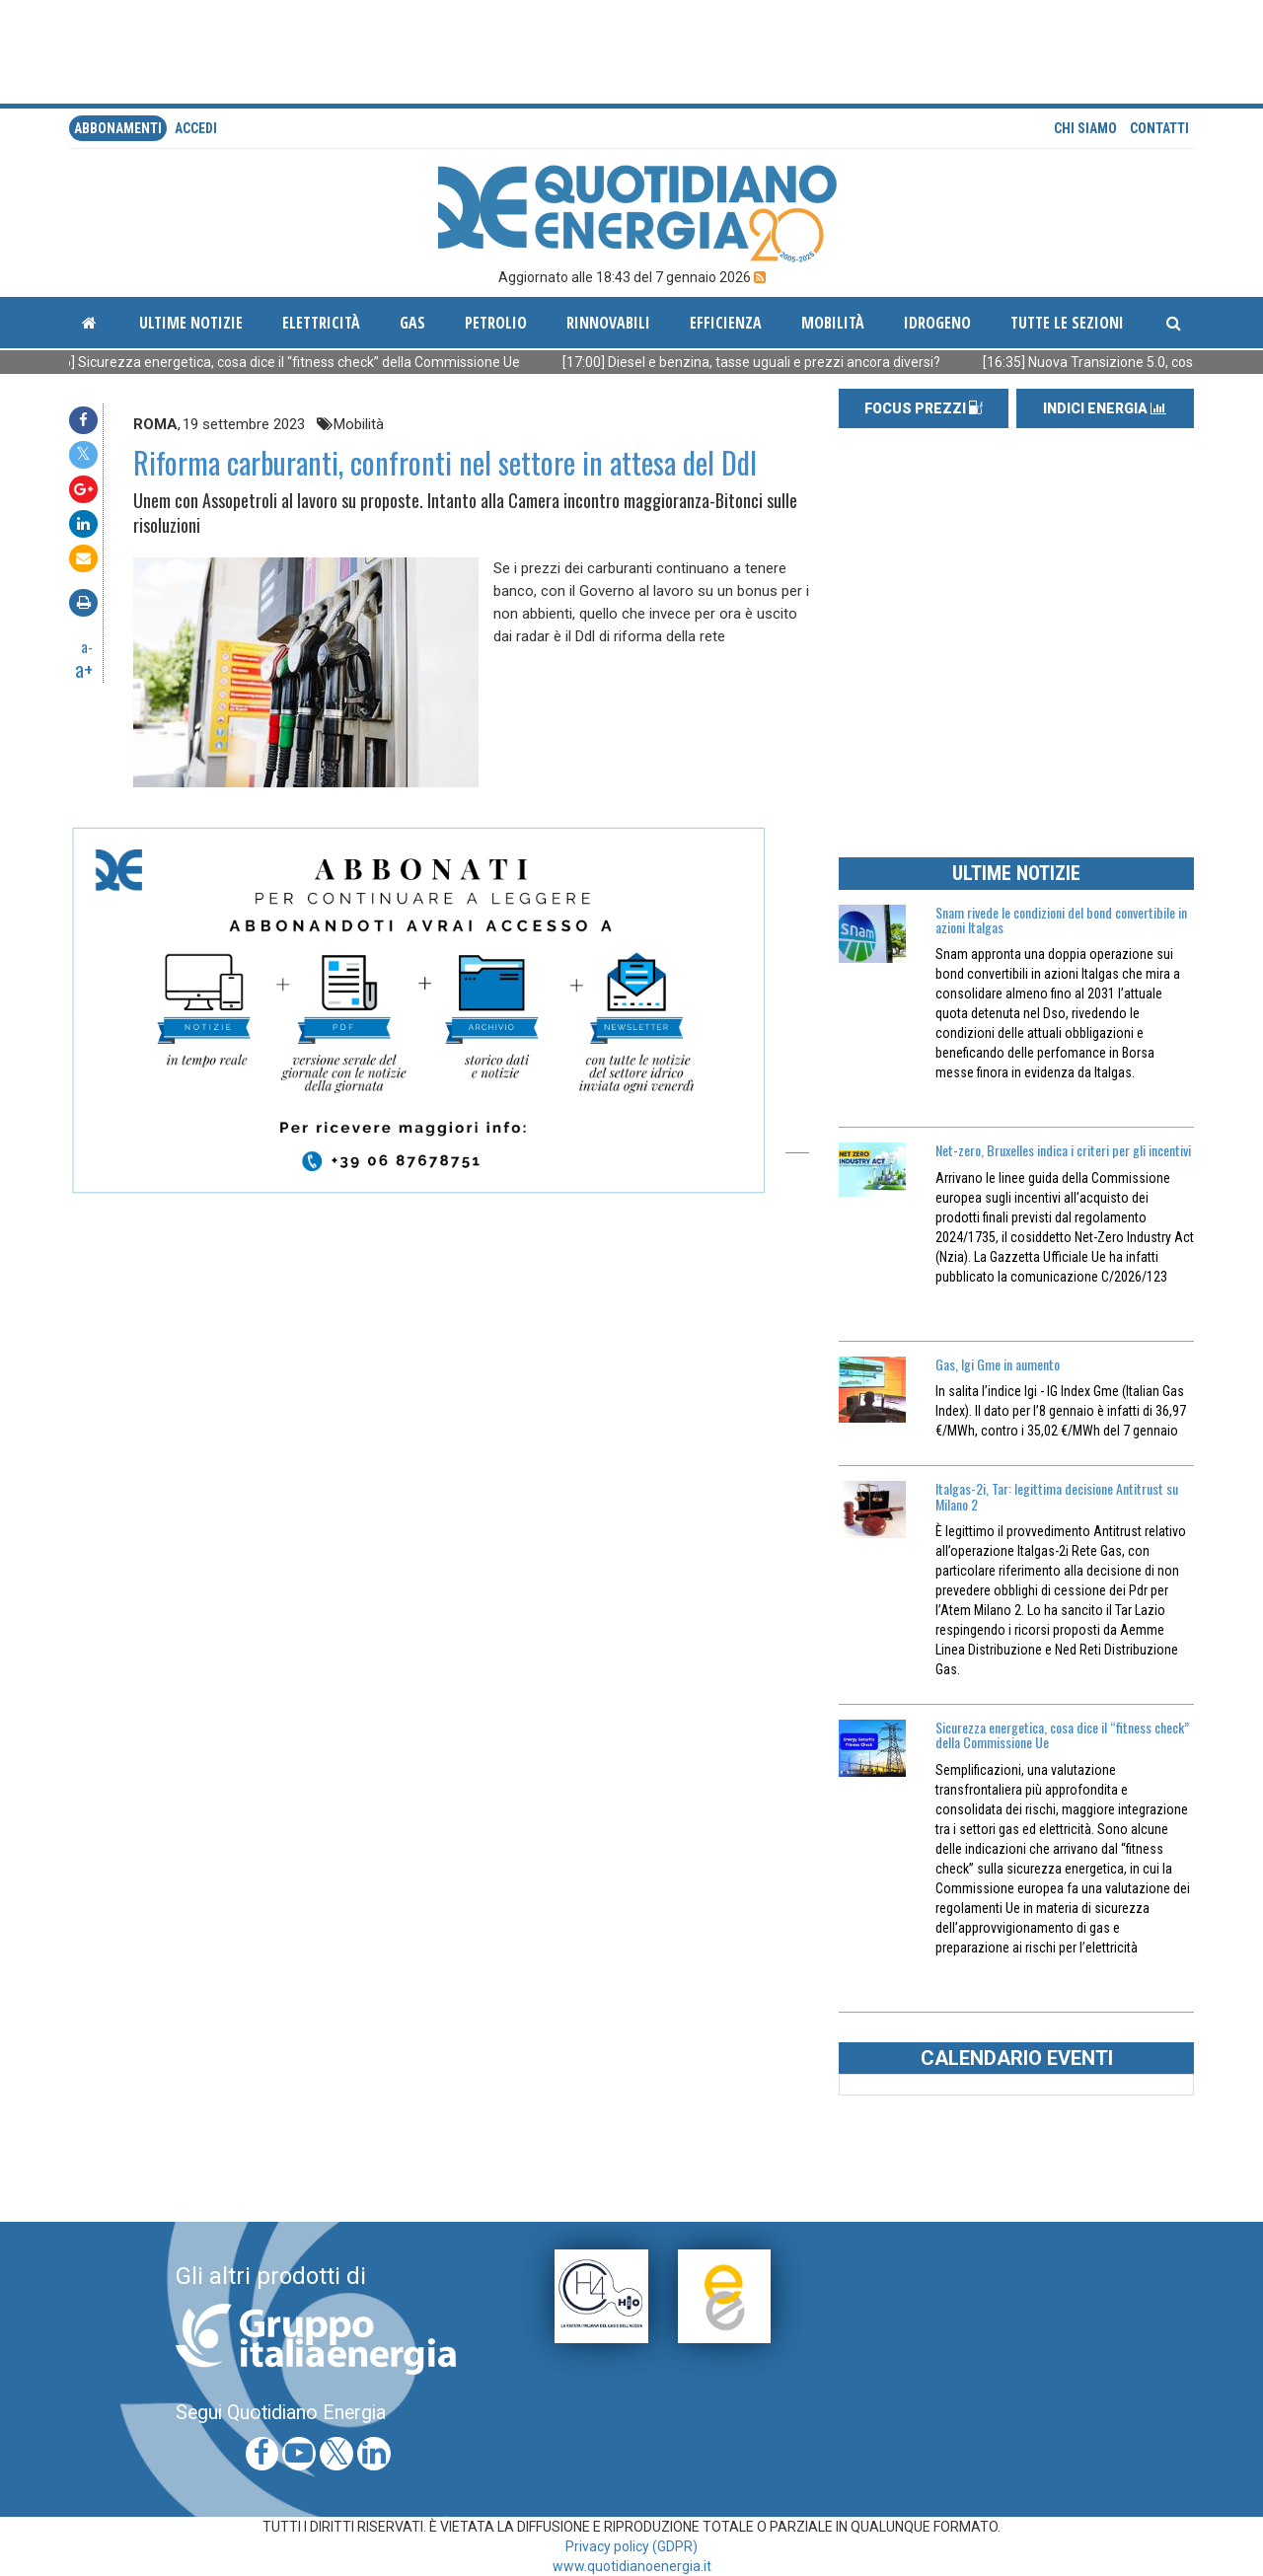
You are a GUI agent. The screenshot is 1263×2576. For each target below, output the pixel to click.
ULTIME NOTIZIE (1016, 873)
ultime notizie (191, 322)
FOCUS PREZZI (923, 408)
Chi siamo (1085, 128)
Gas (412, 322)
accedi (196, 128)
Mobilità (832, 322)
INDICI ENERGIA (1104, 408)
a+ (84, 669)
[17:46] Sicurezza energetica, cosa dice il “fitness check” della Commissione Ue (308, 362)
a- (87, 646)
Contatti (1159, 128)
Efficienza (726, 322)
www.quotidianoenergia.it (632, 2566)
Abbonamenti (118, 128)
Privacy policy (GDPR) (631, 2546)
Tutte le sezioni (1067, 322)
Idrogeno (937, 322)
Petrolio (496, 322)
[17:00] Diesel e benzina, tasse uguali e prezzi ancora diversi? (783, 362)
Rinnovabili (608, 322)
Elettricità (321, 322)
